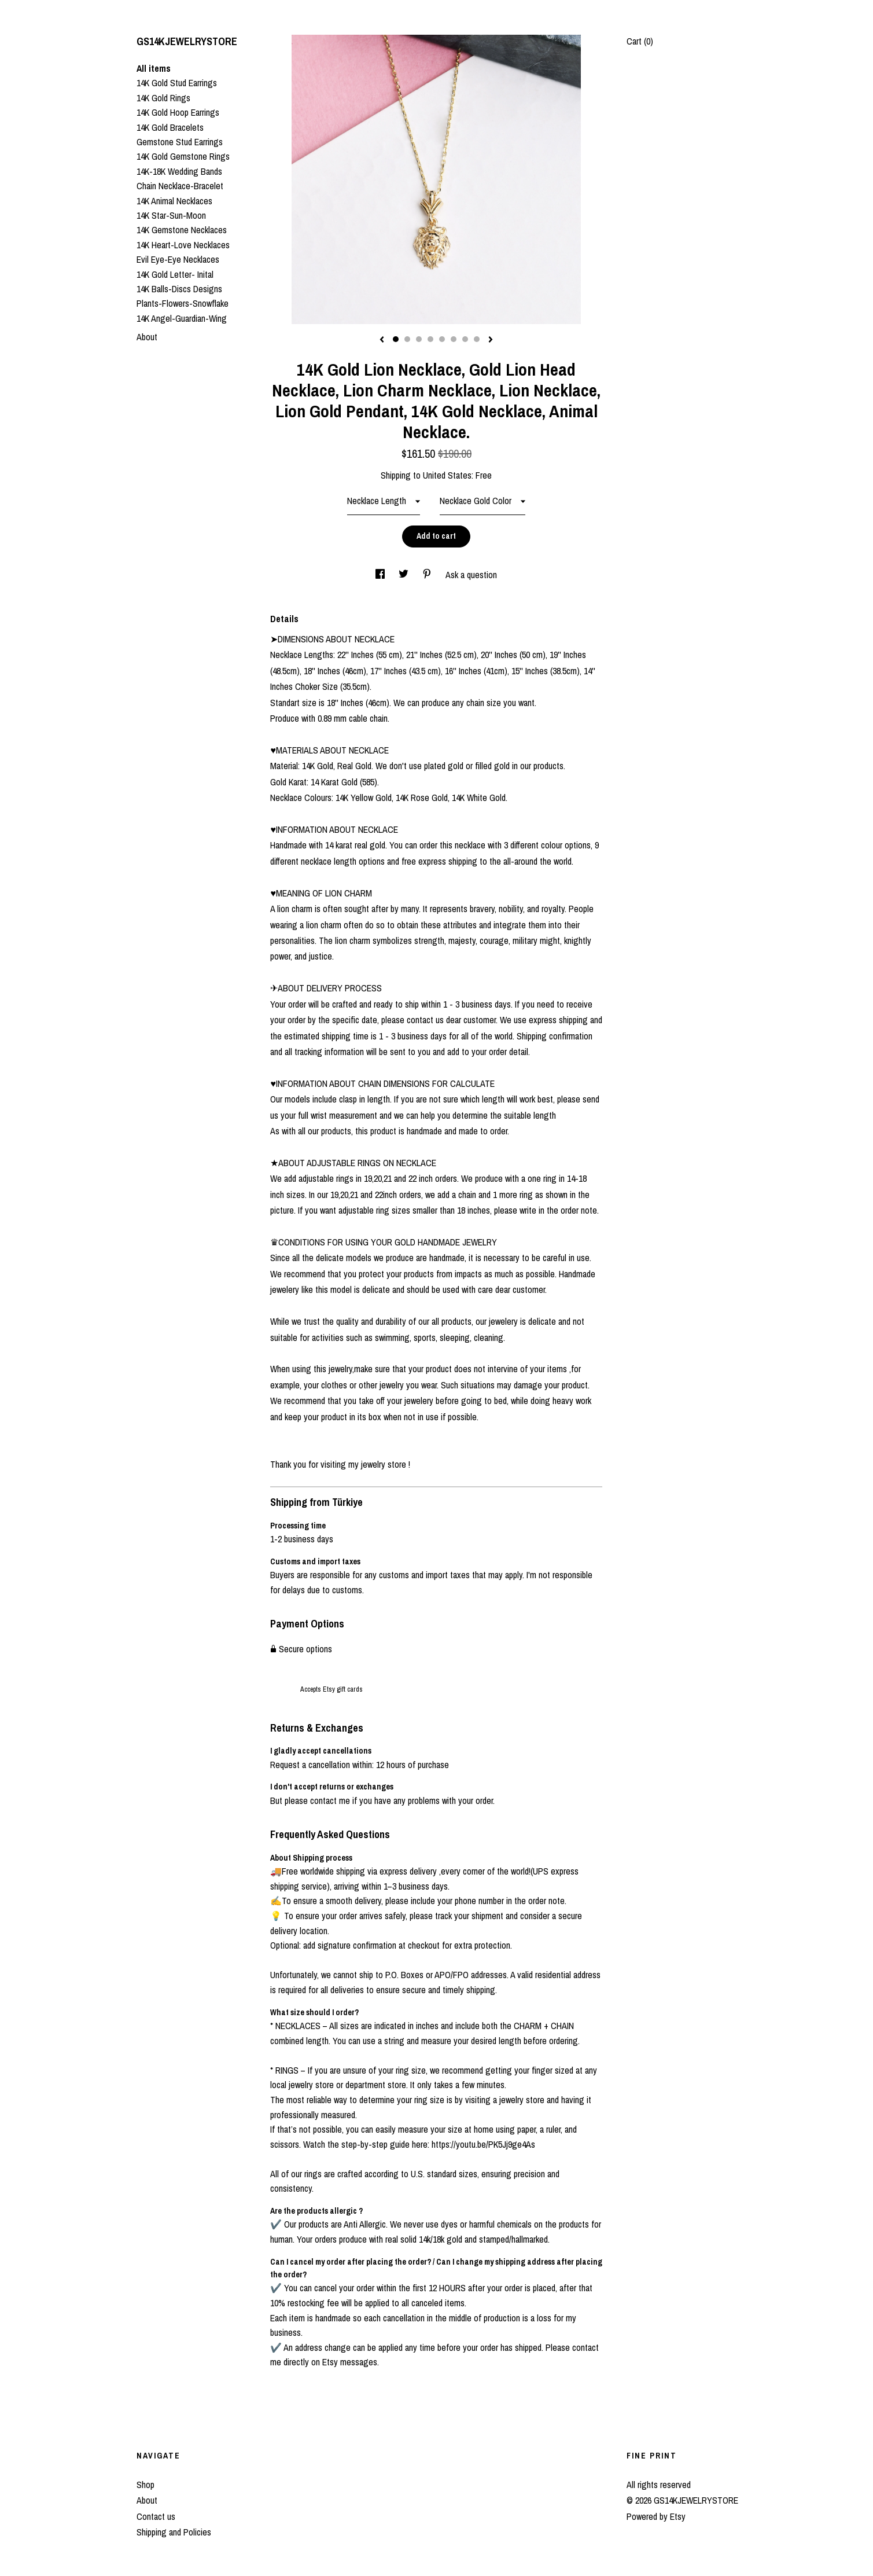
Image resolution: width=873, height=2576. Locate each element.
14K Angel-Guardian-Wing (182, 318)
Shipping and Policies (174, 2532)
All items (154, 68)
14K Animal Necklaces (174, 200)
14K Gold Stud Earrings (177, 82)
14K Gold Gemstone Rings (183, 156)
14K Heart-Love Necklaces (183, 244)
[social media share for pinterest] (428, 574)
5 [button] (442, 339)
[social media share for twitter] (405, 574)
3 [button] (419, 339)
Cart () (640, 41)
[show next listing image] (490, 340)
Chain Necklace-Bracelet (180, 185)
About (147, 336)
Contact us (156, 2516)
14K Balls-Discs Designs (179, 288)
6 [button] (453, 339)
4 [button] (430, 339)
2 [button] (407, 339)
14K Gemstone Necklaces (182, 229)
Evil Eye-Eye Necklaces (178, 259)
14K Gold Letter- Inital (175, 274)
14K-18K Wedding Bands (179, 171)
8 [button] (477, 339)
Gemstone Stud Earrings (180, 141)
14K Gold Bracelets (170, 127)
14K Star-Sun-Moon (171, 215)
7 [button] (465, 339)
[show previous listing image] (382, 340)
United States (447, 475)
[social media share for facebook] (381, 574)
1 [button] (396, 339)
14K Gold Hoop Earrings (178, 112)
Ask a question (471, 574)
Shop (145, 2484)
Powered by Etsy (656, 2516)
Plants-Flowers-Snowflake (183, 303)
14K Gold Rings (163, 97)
